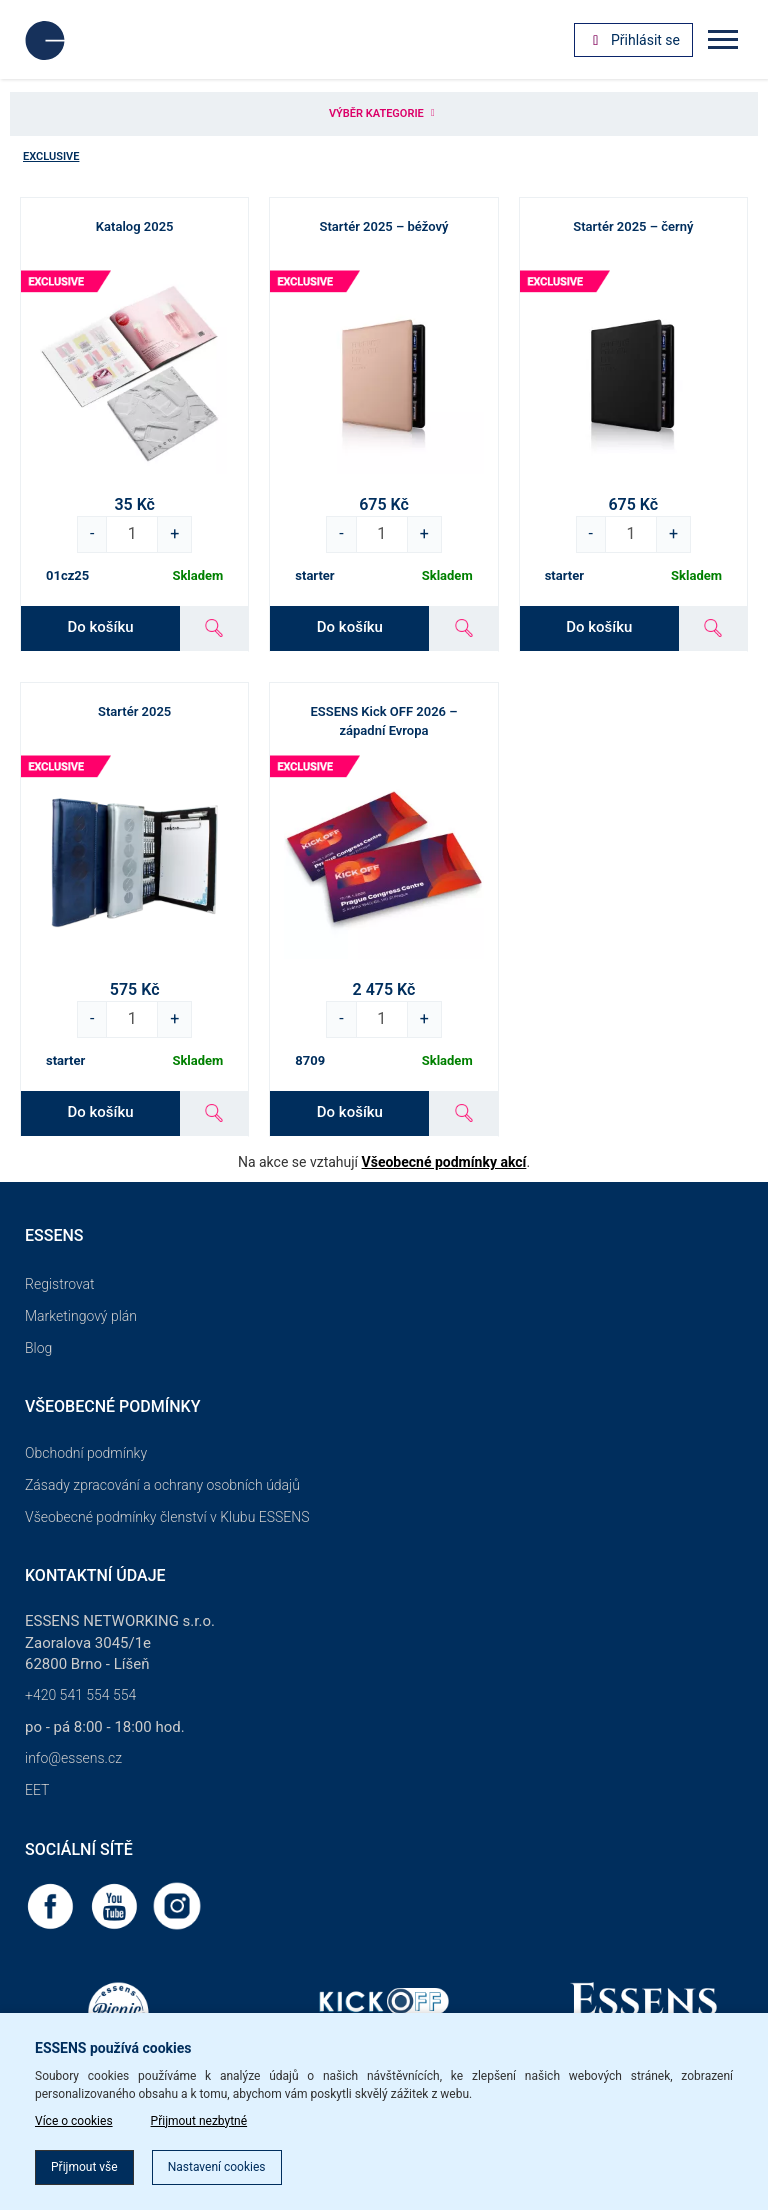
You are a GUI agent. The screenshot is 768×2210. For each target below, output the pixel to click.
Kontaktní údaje (95, 1575)
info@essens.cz (73, 1758)
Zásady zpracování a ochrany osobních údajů (162, 1485)
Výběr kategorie (384, 113)
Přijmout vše (84, 2167)
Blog (38, 1348)
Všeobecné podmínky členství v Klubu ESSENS (167, 1517)
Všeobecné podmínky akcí (444, 1162)
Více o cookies (74, 2121)
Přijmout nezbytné (199, 2121)
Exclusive (51, 156)
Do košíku (100, 627)
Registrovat (60, 1284)
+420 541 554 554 (80, 1695)
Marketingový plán (81, 1316)
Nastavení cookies (217, 2167)
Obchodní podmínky (86, 1453)
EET (37, 1790)
